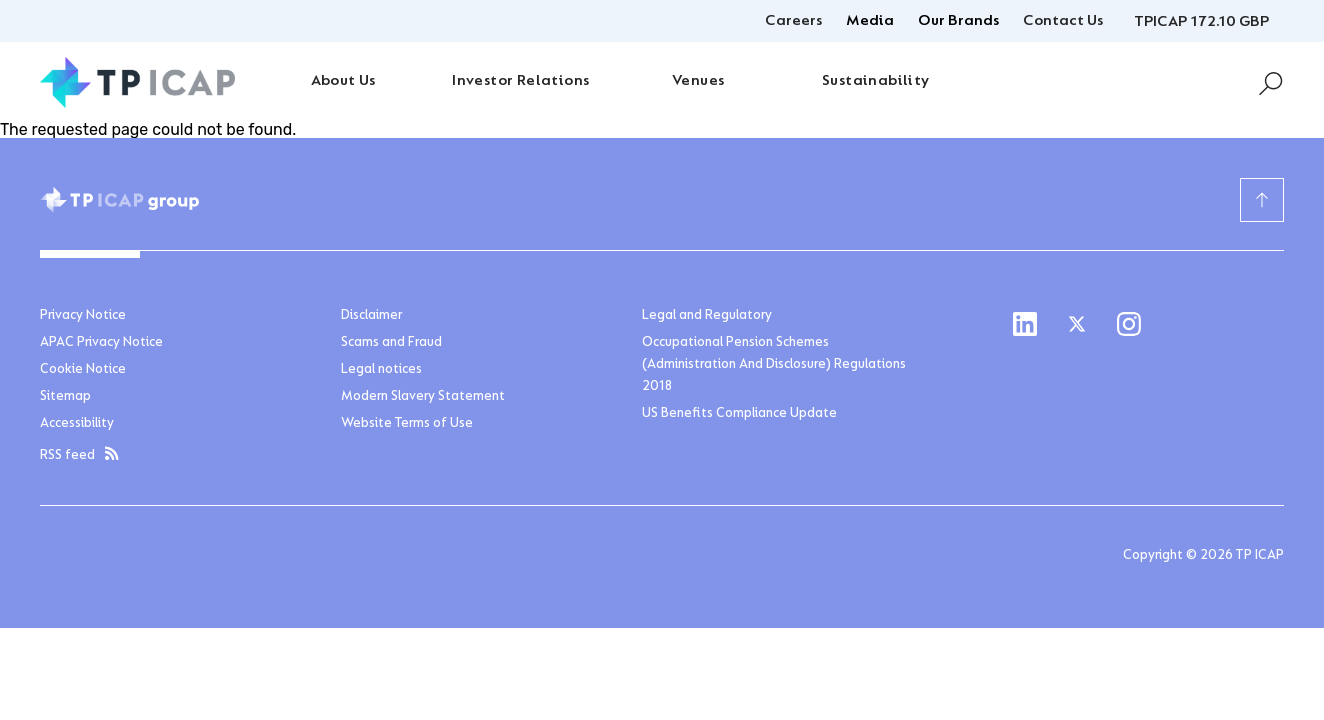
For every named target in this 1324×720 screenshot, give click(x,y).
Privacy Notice (83, 316)
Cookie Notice (83, 370)
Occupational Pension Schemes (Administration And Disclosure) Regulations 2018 (774, 365)
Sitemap (65, 397)
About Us (343, 81)
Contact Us (1063, 21)
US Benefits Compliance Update (739, 414)
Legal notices (381, 370)
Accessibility (77, 424)
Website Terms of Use (407, 424)
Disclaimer (371, 316)
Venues (698, 81)
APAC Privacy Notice (101, 343)
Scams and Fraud (391, 343)
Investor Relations (520, 81)
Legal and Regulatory (707, 316)
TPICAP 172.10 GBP (1201, 22)
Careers (793, 21)
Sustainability (876, 81)
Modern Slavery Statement (423, 397)
